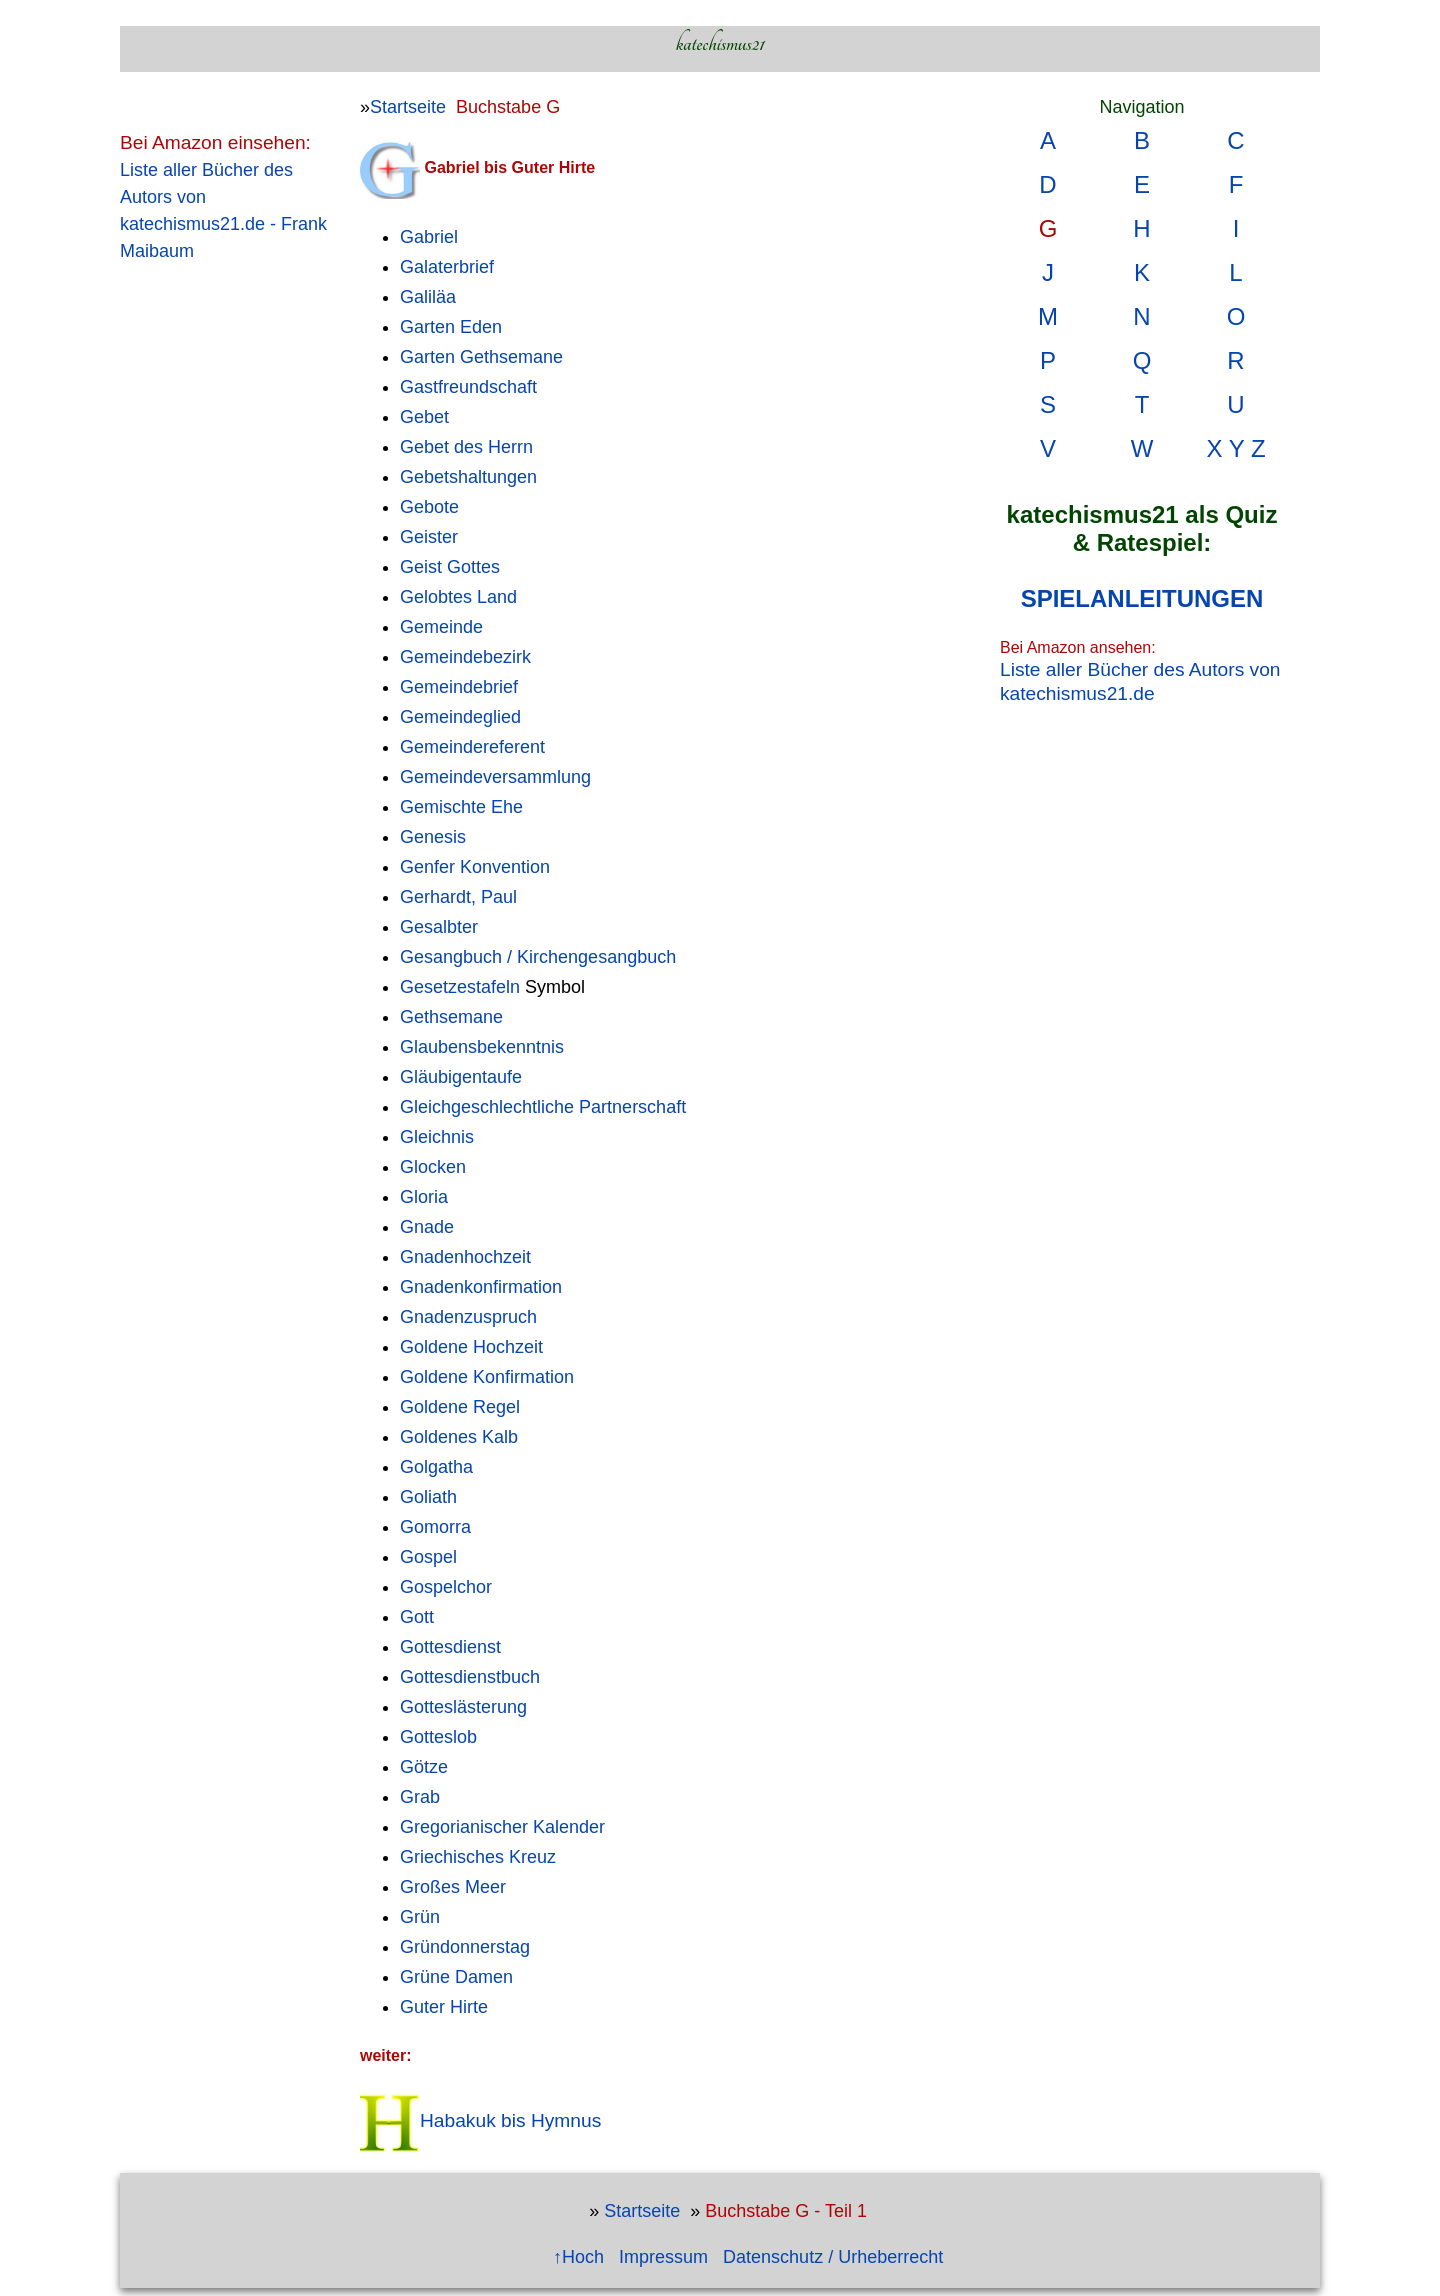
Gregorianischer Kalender (502, 1827)
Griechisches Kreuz (478, 1857)
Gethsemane (451, 1017)
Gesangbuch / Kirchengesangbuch (538, 957)
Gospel (428, 1557)
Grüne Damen (456, 1977)
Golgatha (436, 1467)
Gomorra (435, 1527)
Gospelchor (446, 1587)
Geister (429, 537)
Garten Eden (451, 327)
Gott (417, 1617)
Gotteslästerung (463, 1707)
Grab (420, 1797)
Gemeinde (441, 627)
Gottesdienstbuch (470, 1677)
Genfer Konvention (475, 867)
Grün (420, 1917)
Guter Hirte (444, 2007)
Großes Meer (453, 1887)
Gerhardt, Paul (458, 897)
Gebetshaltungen (468, 477)
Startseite (408, 107)
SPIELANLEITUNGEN (1142, 598)
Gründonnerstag (465, 1947)
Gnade (427, 1227)
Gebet (424, 417)
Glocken (433, 1167)
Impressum (663, 2257)
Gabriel (429, 237)
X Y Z (1235, 448)
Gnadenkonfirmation (481, 1287)
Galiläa (428, 297)
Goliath (428, 1497)
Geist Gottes (450, 567)
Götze (424, 1767)
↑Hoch (578, 2257)
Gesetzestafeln (460, 987)
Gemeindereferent (472, 747)
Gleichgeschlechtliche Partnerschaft (543, 1107)
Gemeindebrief (459, 687)
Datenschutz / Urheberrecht (833, 2257)
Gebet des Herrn (466, 447)
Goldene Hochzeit (471, 1347)
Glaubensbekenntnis (482, 1047)
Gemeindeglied (460, 717)
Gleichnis (437, 1137)
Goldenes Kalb (459, 1437)
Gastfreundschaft (468, 387)
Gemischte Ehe (461, 807)
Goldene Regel (460, 1407)
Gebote (429, 507)
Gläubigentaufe (461, 1077)
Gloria (424, 1197)
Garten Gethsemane (481, 357)
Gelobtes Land (458, 597)
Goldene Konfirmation (487, 1377)
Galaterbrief (447, 267)
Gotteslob (438, 1737)
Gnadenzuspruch (468, 1317)
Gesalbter (439, 927)
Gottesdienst (450, 1647)
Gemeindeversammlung (495, 777)
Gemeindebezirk (465, 657)
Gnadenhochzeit (465, 1257)
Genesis (433, 837)
